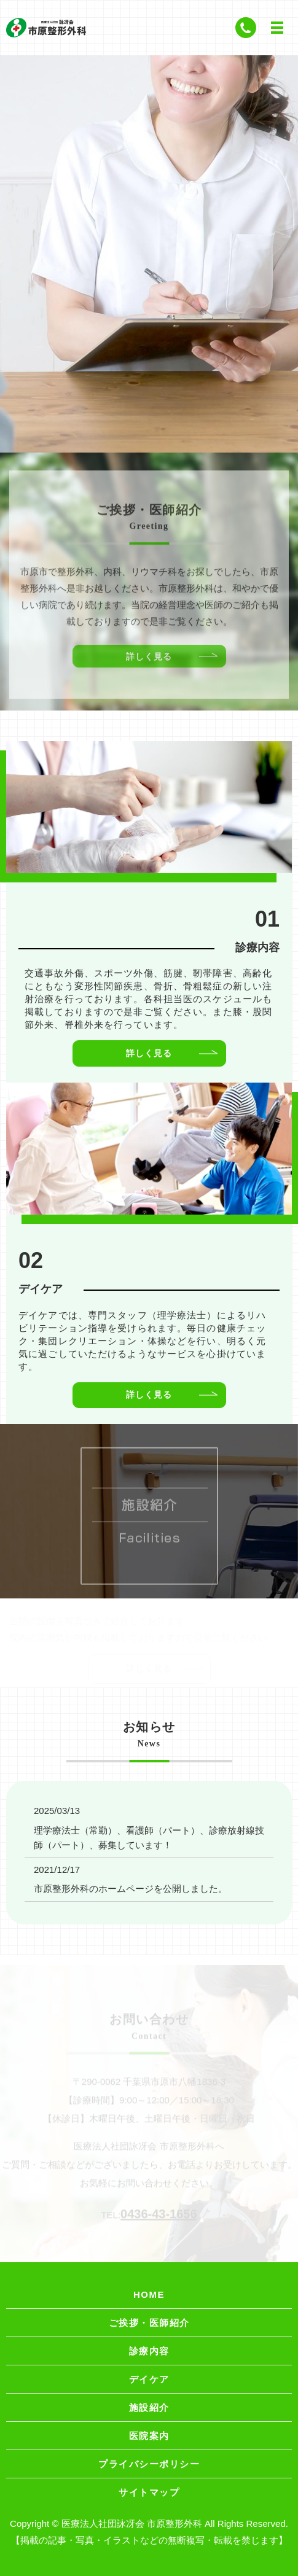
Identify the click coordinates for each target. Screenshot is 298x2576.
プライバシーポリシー (149, 2464)
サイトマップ (149, 2492)
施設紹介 (149, 2407)
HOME (149, 2294)
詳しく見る (149, 661)
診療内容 (149, 2351)
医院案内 (149, 2435)
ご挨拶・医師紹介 (149, 2322)
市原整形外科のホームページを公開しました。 (130, 1888)
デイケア (149, 2379)
